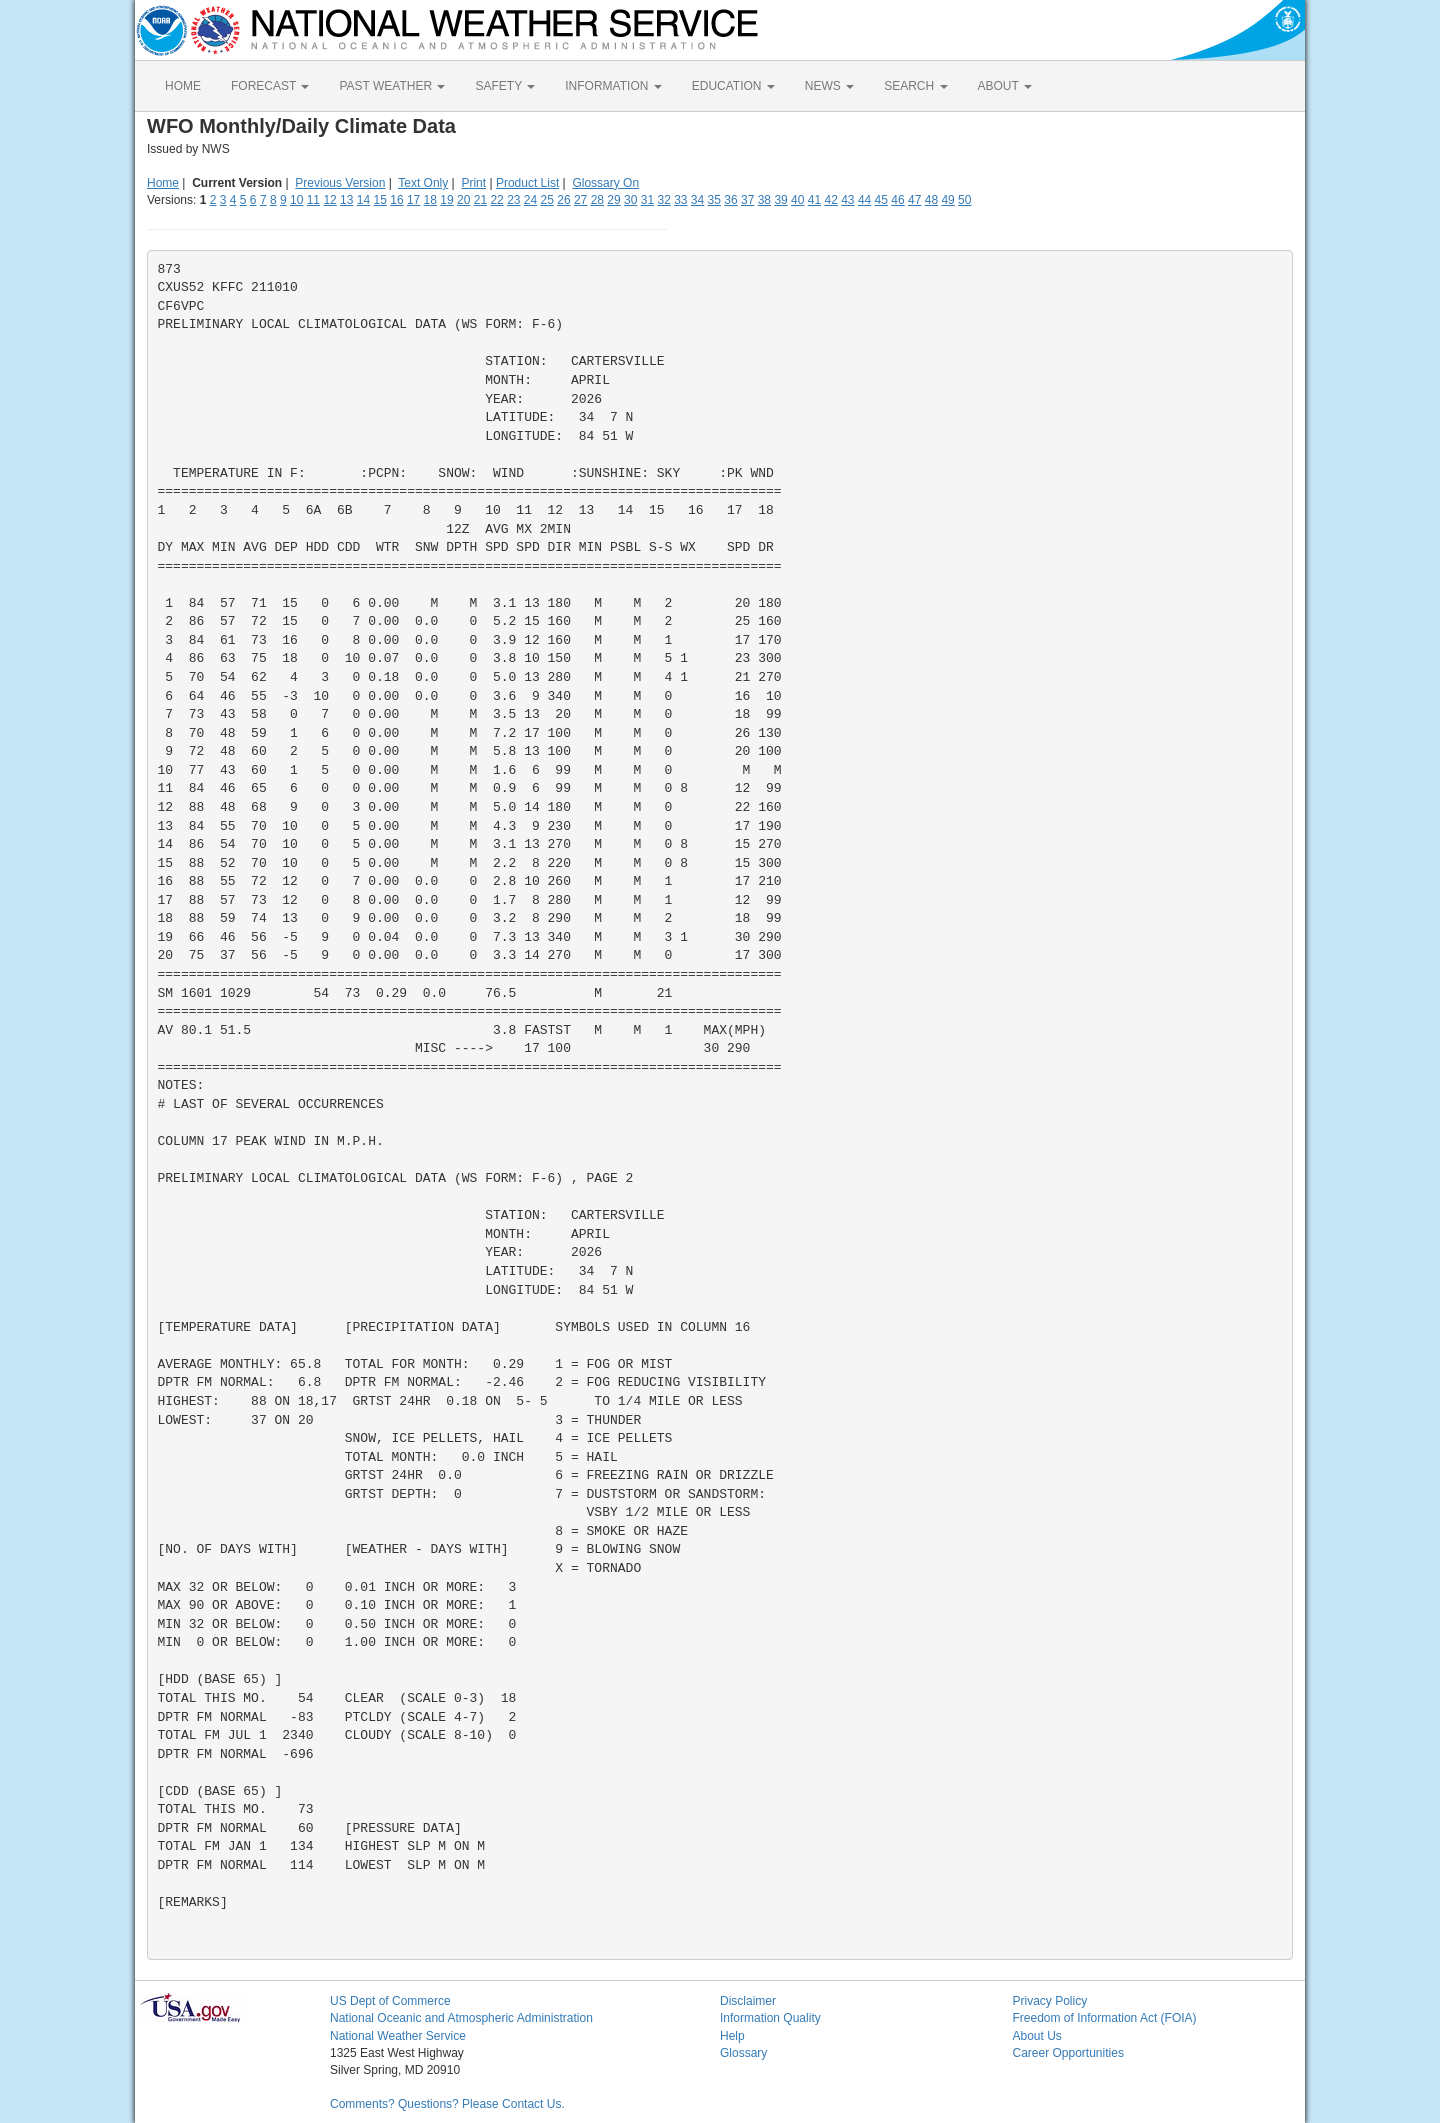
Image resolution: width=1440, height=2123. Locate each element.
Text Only (423, 183)
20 (463, 200)
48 (931, 200)
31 (647, 200)
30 (630, 200)
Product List (527, 183)
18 (430, 200)
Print (473, 183)
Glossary (743, 2053)
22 (496, 200)
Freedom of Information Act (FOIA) (1105, 2018)
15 (380, 200)
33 (680, 200)
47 (914, 200)
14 (363, 200)
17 (413, 200)
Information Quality (770, 2018)
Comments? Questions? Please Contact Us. (447, 2104)
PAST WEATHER (392, 86)
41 (814, 200)
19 (446, 200)
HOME (183, 86)
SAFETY (505, 86)
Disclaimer (748, 2001)
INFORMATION (613, 86)
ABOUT (1005, 86)
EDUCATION (733, 86)
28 (597, 200)
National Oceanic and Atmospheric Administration (461, 2018)
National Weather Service (398, 2036)
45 (881, 200)
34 (697, 200)
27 (580, 200)
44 (864, 200)
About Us (1037, 2036)
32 (663, 200)
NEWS (829, 86)
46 (897, 200)
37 (747, 200)
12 (329, 200)
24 (530, 200)
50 (964, 200)
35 (714, 200)
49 (947, 200)
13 (346, 200)
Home (163, 183)
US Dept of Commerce (390, 2001)
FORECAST (270, 86)
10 (296, 200)
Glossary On (605, 183)
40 (797, 200)
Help (732, 2036)
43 (847, 200)
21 (480, 200)
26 (563, 200)
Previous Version (340, 183)
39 (780, 200)
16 (396, 200)
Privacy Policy (1050, 2001)
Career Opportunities (1068, 2053)
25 (547, 200)
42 (830, 200)
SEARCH (915, 86)
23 (513, 200)
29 (613, 200)
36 (730, 200)
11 (313, 200)
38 (764, 200)
